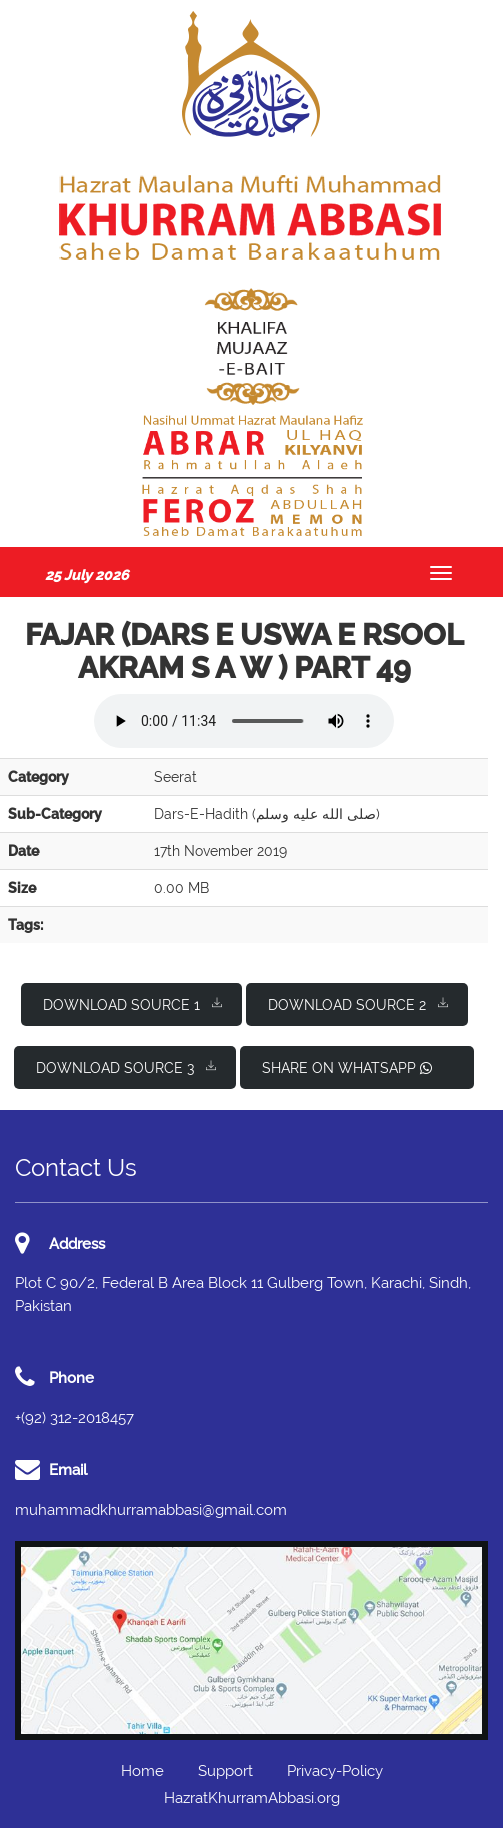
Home (142, 1771)
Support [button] (225, 1771)
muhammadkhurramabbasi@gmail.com (151, 1510)
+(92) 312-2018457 (74, 1418)
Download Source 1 (132, 1003)
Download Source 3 (126, 1066)
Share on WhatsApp (347, 1068)
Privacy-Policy (335, 1771)
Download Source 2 (358, 1003)
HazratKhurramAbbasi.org (252, 1798)
